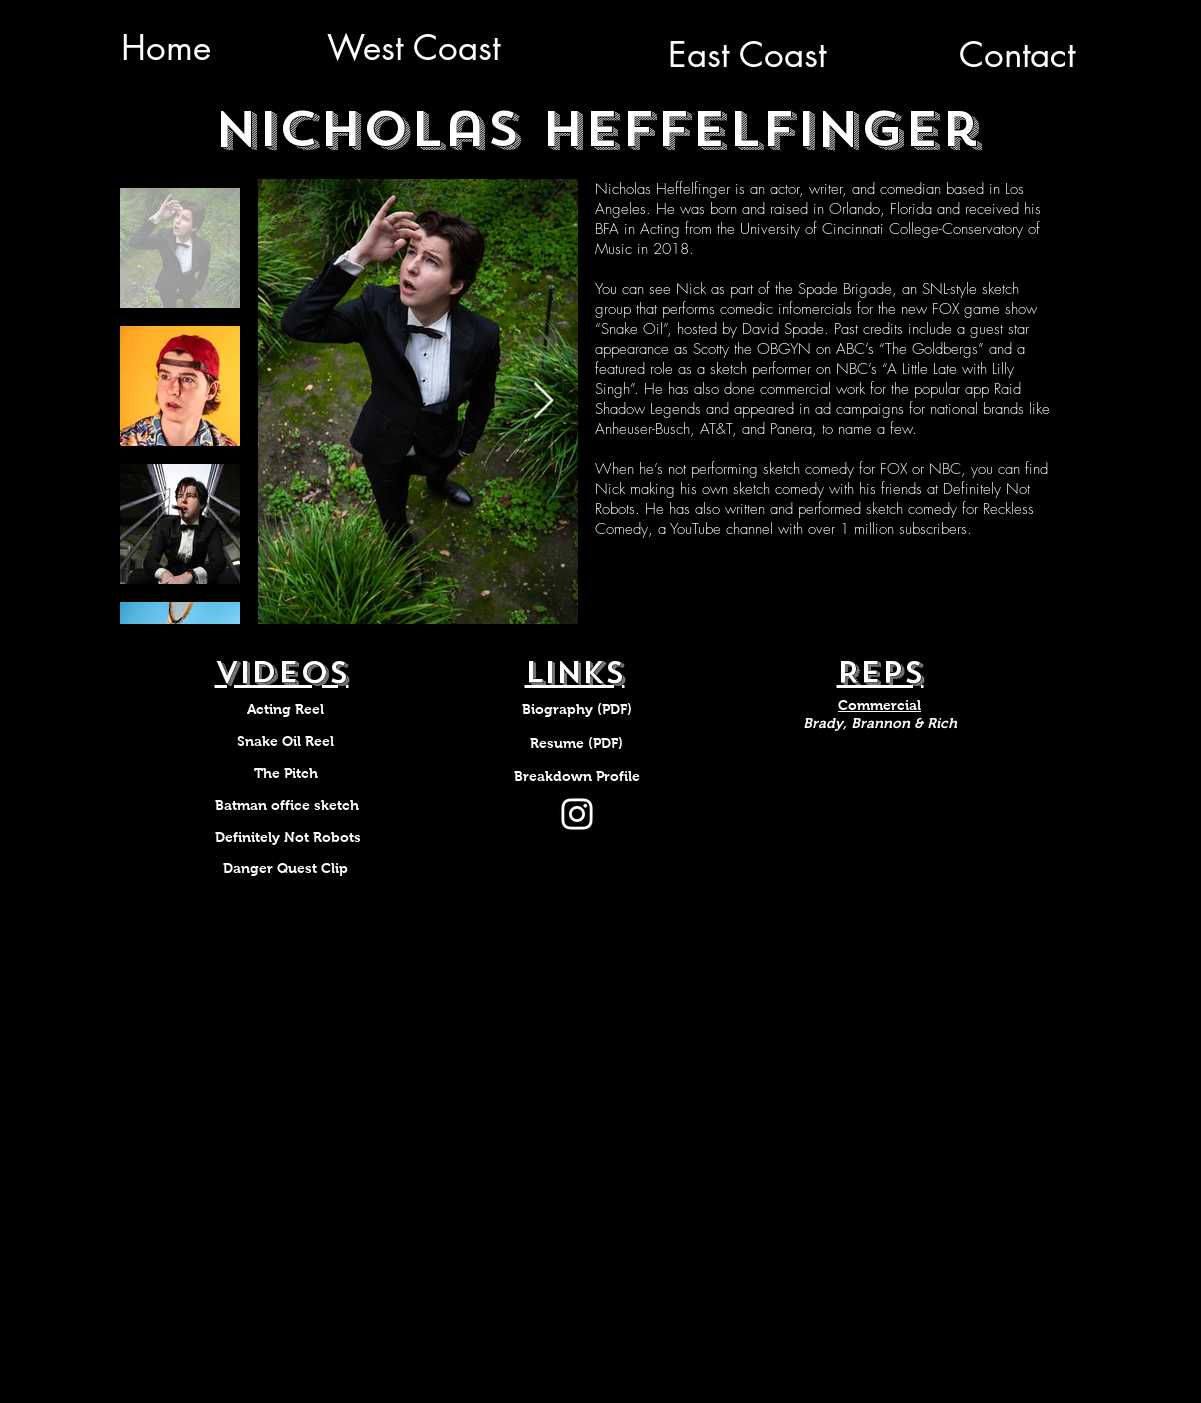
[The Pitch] (286, 774)
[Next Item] (543, 401)
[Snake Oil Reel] (286, 742)
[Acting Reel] (286, 710)
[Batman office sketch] (287, 806)
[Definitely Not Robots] (288, 838)
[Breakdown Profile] (577, 777)
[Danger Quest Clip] (286, 869)
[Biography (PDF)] (577, 710)
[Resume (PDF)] (577, 744)
